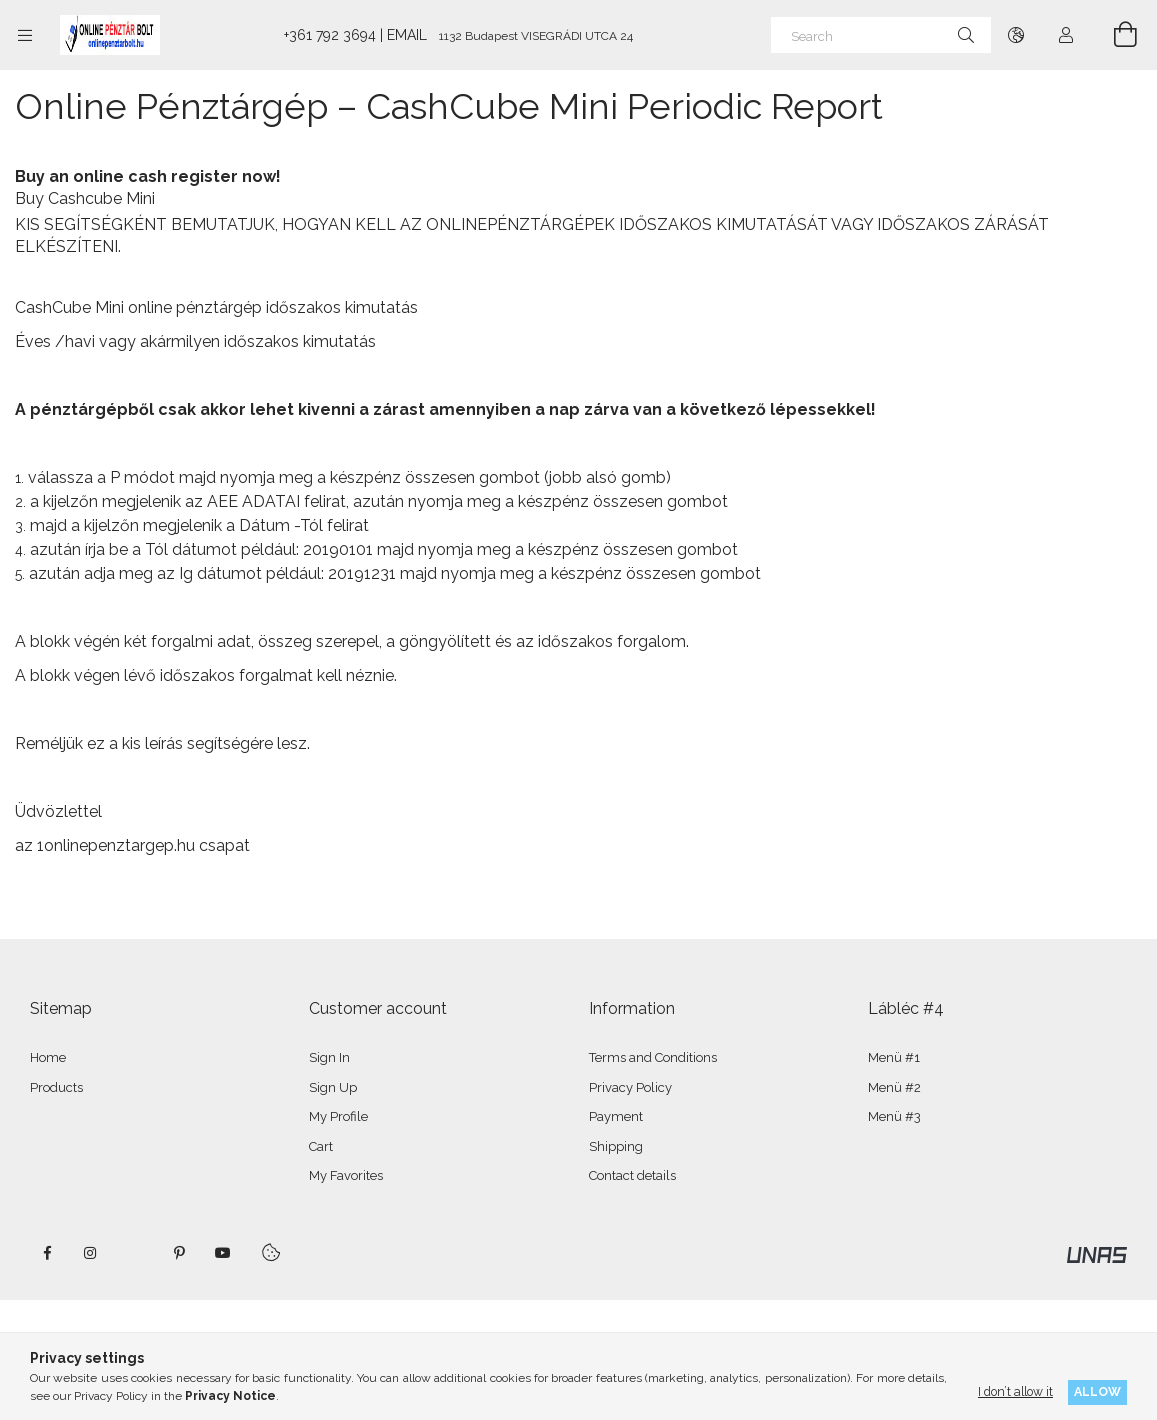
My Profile (338, 1116)
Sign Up (333, 1087)
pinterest (179, 1253)
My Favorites (346, 1175)
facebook (47, 1253)
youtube (223, 1253)
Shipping (616, 1146)
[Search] (881, 35)
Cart (321, 1146)
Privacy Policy (630, 1087)
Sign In (329, 1057)
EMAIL (407, 35)
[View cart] (1114, 35)
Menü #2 (894, 1087)
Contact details (632, 1175)
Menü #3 (894, 1116)
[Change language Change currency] (1016, 35)
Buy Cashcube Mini (85, 198)
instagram (91, 1253)
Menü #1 (894, 1057)
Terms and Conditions (653, 1057)
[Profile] (1066, 35)
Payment (616, 1116)
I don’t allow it (1015, 1391)
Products (56, 1087)
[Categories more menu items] (25, 35)
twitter (135, 1253)
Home (48, 1057)
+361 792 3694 (330, 35)
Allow (1097, 1391)
